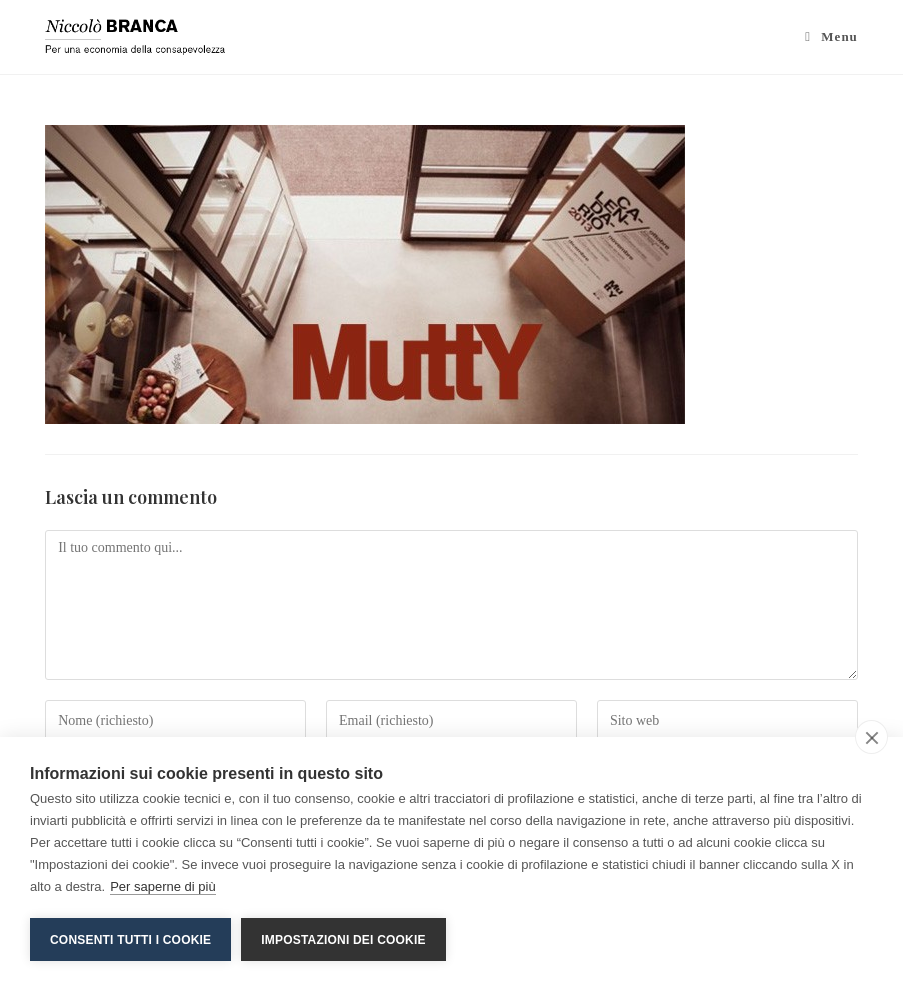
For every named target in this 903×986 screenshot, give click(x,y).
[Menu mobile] (831, 36)
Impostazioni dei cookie (343, 940)
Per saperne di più (163, 886)
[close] (871, 737)
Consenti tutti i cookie (130, 940)
